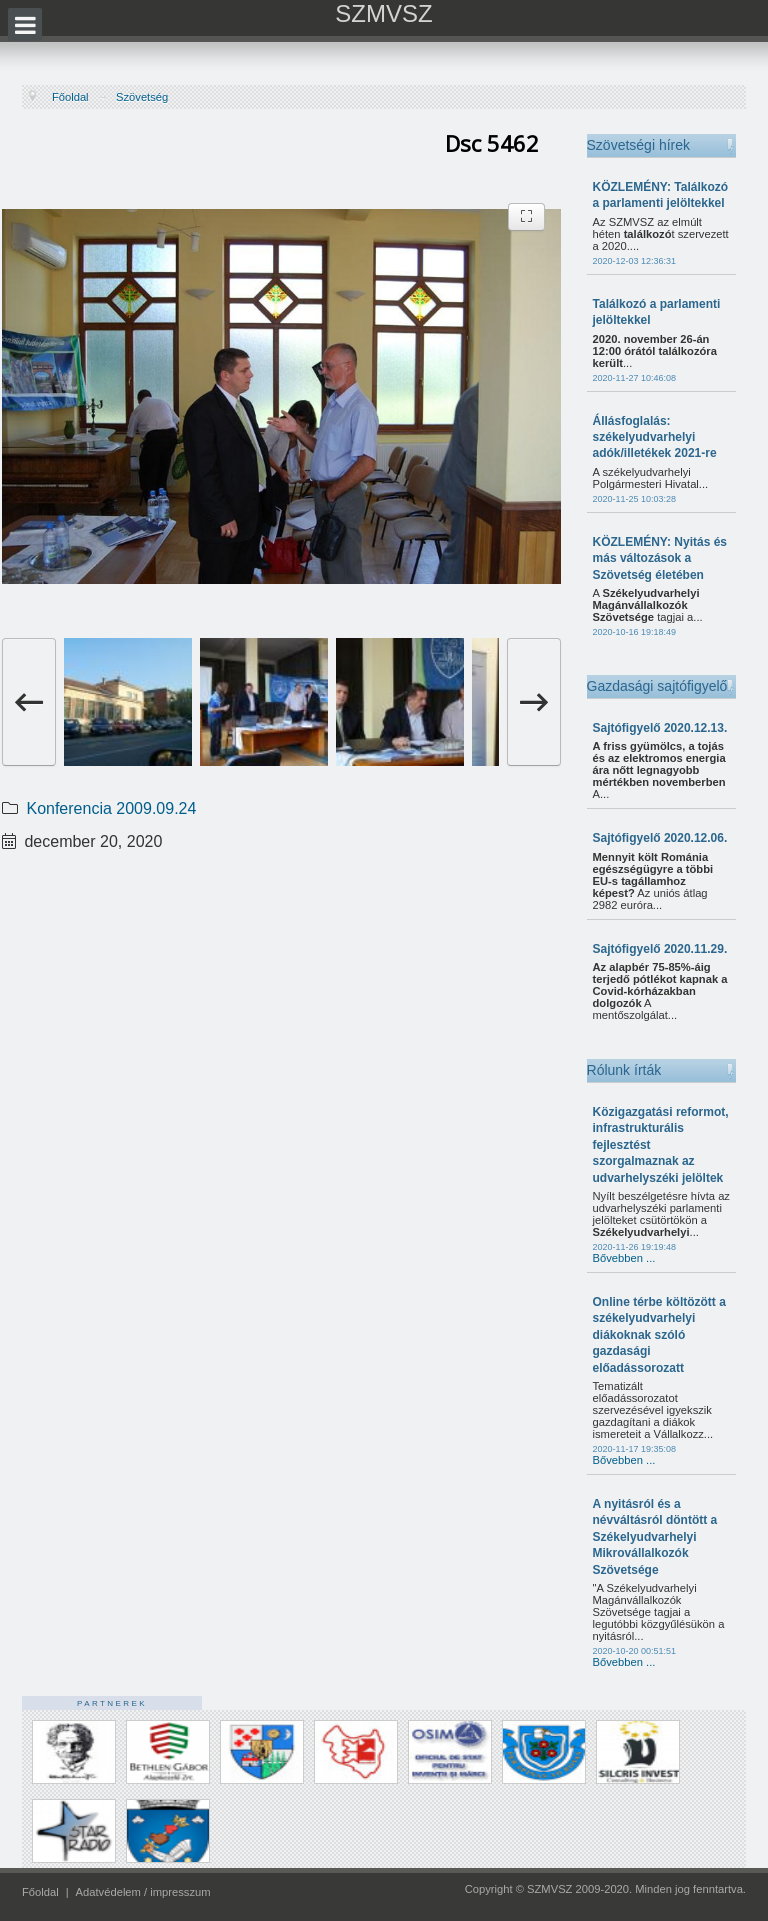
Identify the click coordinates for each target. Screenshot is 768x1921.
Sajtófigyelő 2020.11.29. (660, 949)
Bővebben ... (624, 1258)
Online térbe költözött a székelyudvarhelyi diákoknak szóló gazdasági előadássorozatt (659, 1335)
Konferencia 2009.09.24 (111, 808)
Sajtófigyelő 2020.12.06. (660, 838)
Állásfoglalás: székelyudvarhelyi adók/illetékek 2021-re (655, 437)
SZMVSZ (383, 13)
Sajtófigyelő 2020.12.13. (660, 728)
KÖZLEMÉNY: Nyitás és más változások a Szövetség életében (660, 558)
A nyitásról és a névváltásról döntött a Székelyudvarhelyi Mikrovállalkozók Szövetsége (655, 1537)
